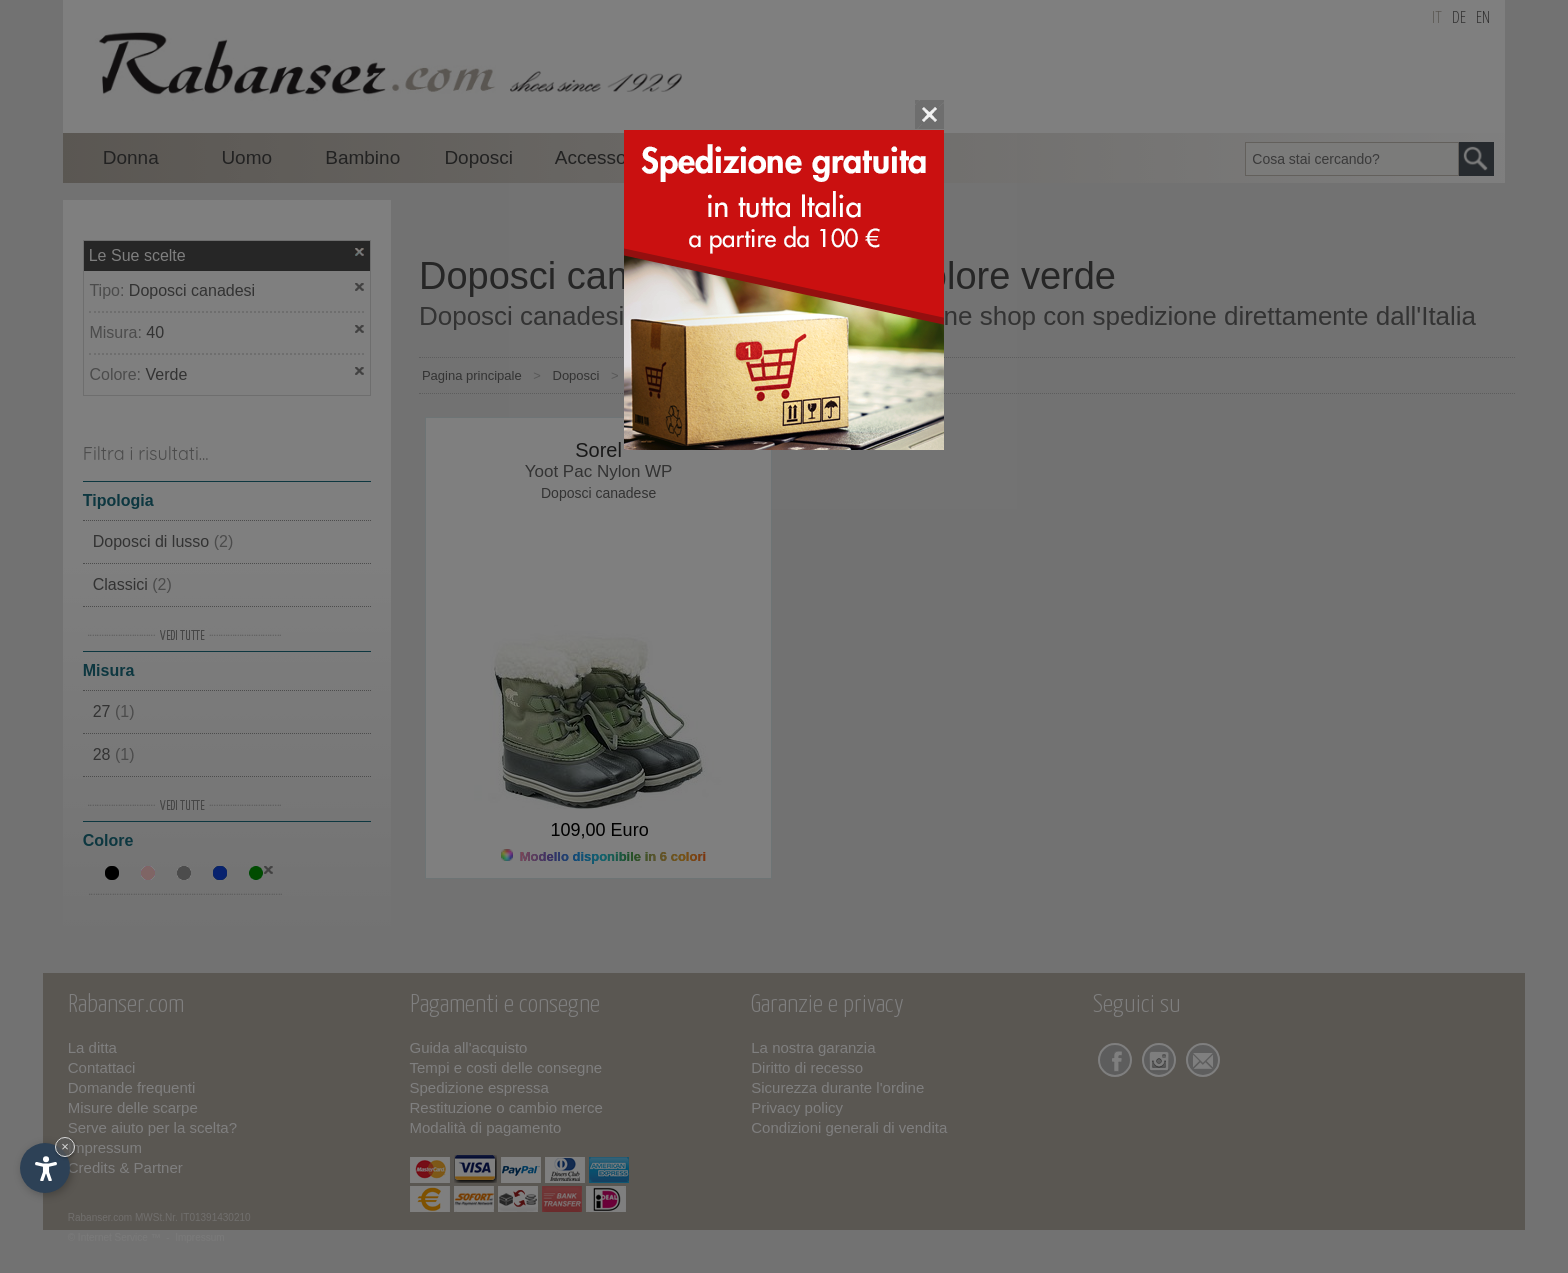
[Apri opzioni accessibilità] (45, 1168)
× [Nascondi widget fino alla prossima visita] (65, 1146)
